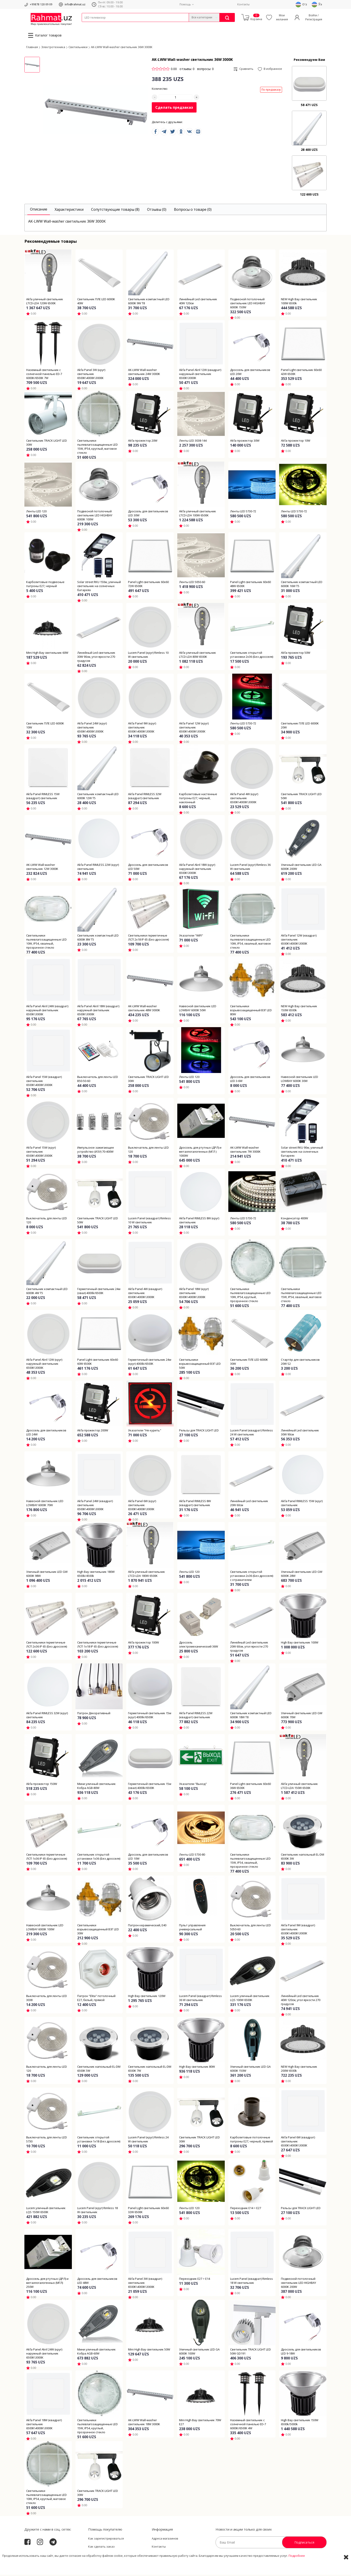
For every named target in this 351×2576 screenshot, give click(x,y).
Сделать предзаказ (174, 108)
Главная (32, 48)
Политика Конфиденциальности (175, 2556)
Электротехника (117, 25)
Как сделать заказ (101, 2548)
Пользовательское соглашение (110, 2556)
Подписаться (304, 2544)
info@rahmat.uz (75, 4)
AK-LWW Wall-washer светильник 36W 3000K (121, 48)
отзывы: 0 (187, 70)
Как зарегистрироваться (106, 2540)
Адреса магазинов (165, 2540)
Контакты (243, 4)
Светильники (78, 48)
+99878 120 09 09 (41, 4)
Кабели (87, 25)
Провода (99, 25)
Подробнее (297, 2569)
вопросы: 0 (205, 70)
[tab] (38, 210)
